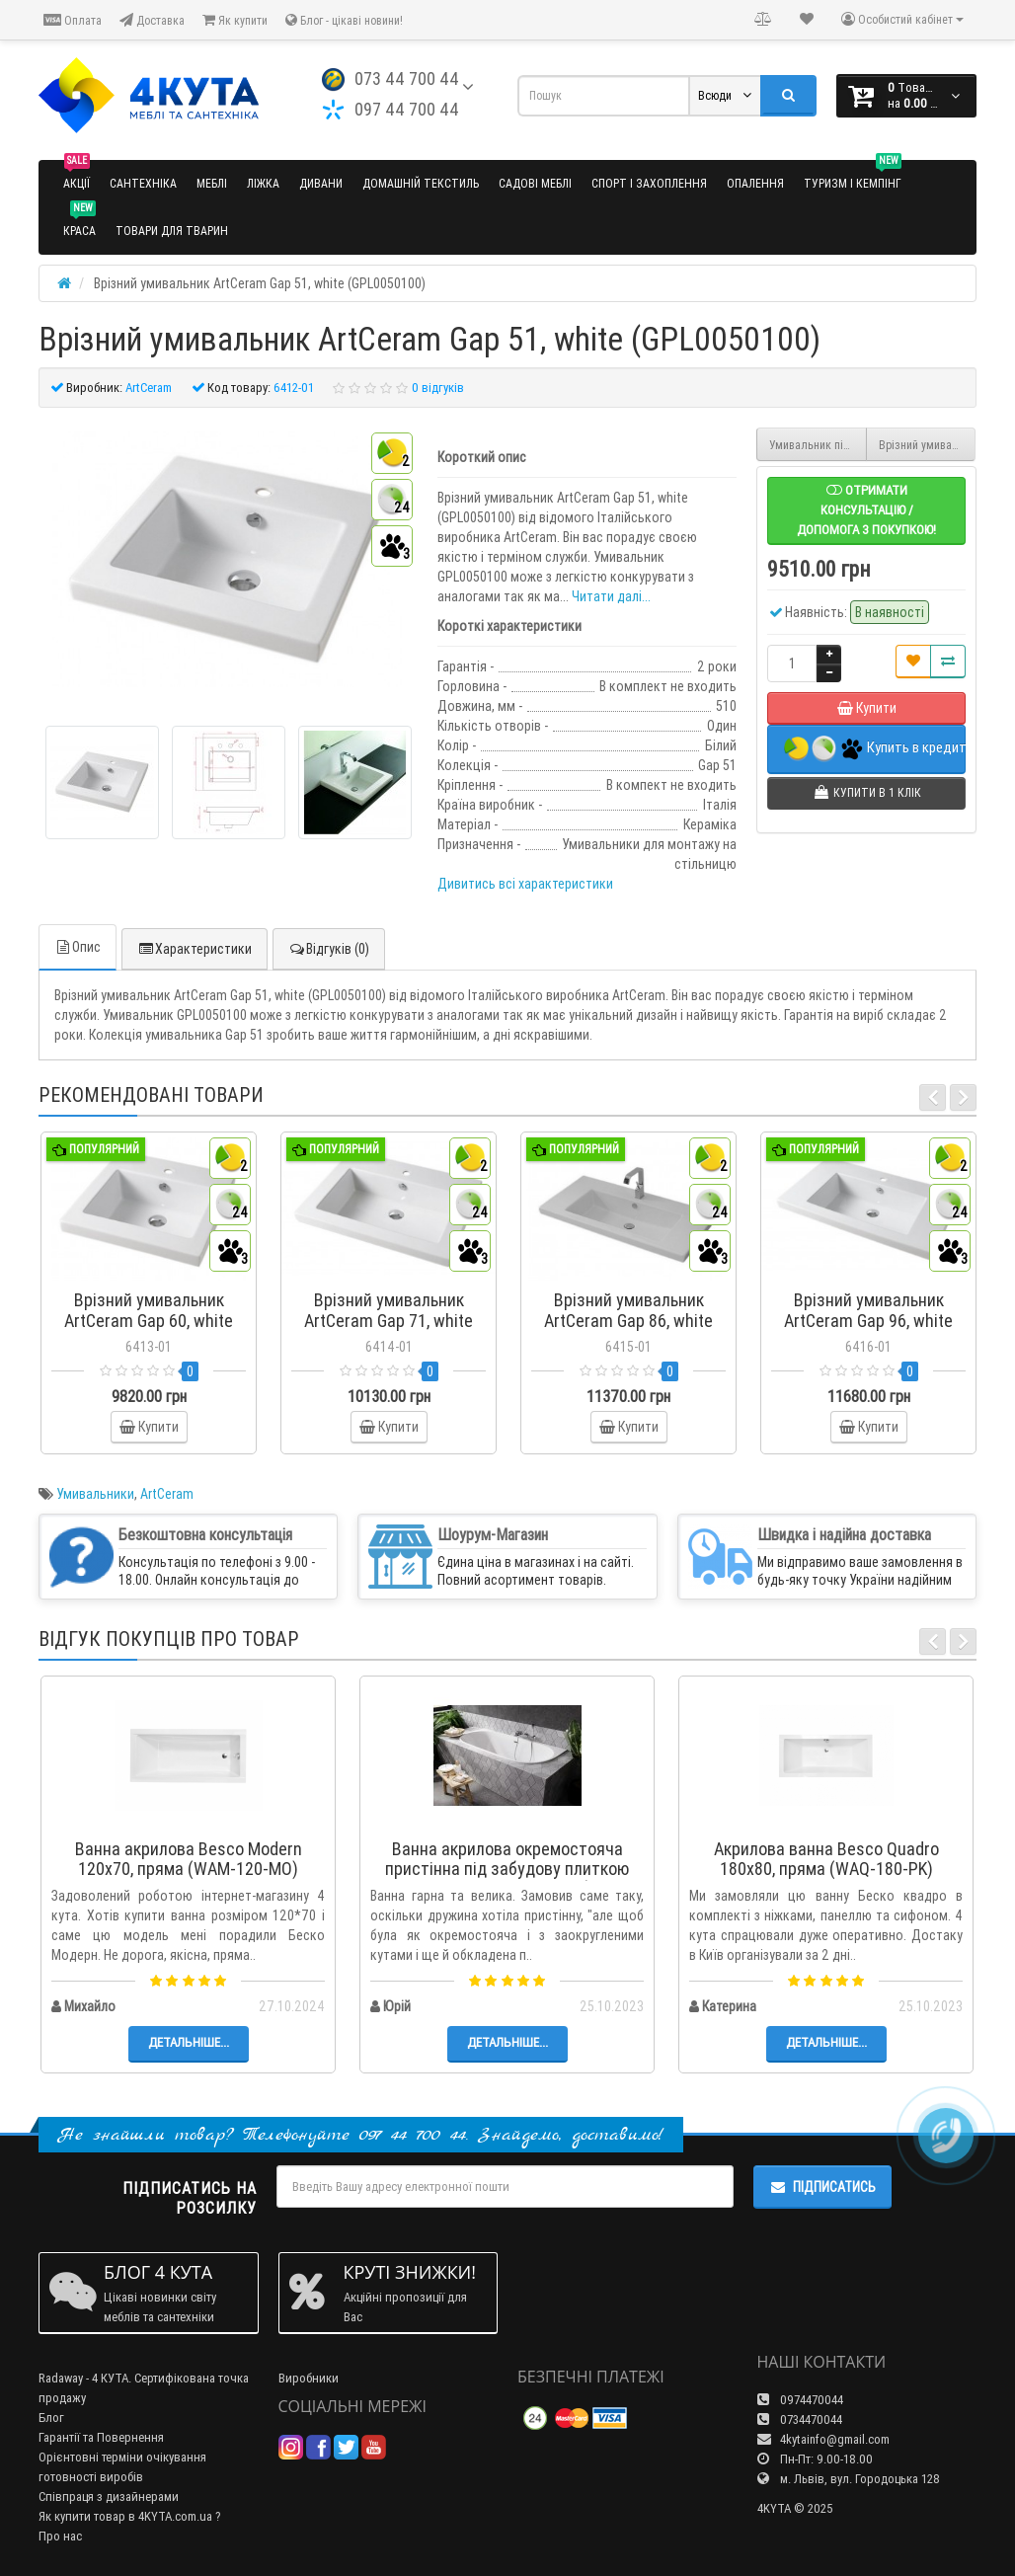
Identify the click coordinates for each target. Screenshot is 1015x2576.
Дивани (321, 183)
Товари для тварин (172, 230)
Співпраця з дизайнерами (109, 2496)
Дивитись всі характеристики (525, 884)
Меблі (211, 183)
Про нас (60, 2536)
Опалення (755, 183)
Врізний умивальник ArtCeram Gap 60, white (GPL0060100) (927, 444)
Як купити (235, 20)
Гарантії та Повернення (101, 2437)
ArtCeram (167, 1494)
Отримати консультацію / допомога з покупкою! (866, 510)
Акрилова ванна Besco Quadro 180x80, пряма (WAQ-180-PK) (826, 1858)
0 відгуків (438, 387)
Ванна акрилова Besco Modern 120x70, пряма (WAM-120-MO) (188, 1858)
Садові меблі (535, 183)
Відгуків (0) (328, 949)
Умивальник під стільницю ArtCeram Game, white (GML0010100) (818, 444)
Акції (76, 175)
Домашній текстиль (420, 183)
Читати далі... (611, 596)
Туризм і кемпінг (852, 175)
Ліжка (263, 183)
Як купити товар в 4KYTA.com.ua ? (130, 2516)
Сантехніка (143, 183)
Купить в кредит (875, 749)
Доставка (152, 20)
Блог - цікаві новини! (344, 20)
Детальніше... (188, 2042)
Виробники (308, 2378)
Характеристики (194, 949)
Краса (79, 222)
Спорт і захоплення (649, 183)
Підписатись (822, 2187)
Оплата (72, 20)
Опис (77, 947)
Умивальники (95, 1494)
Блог (51, 2417)
